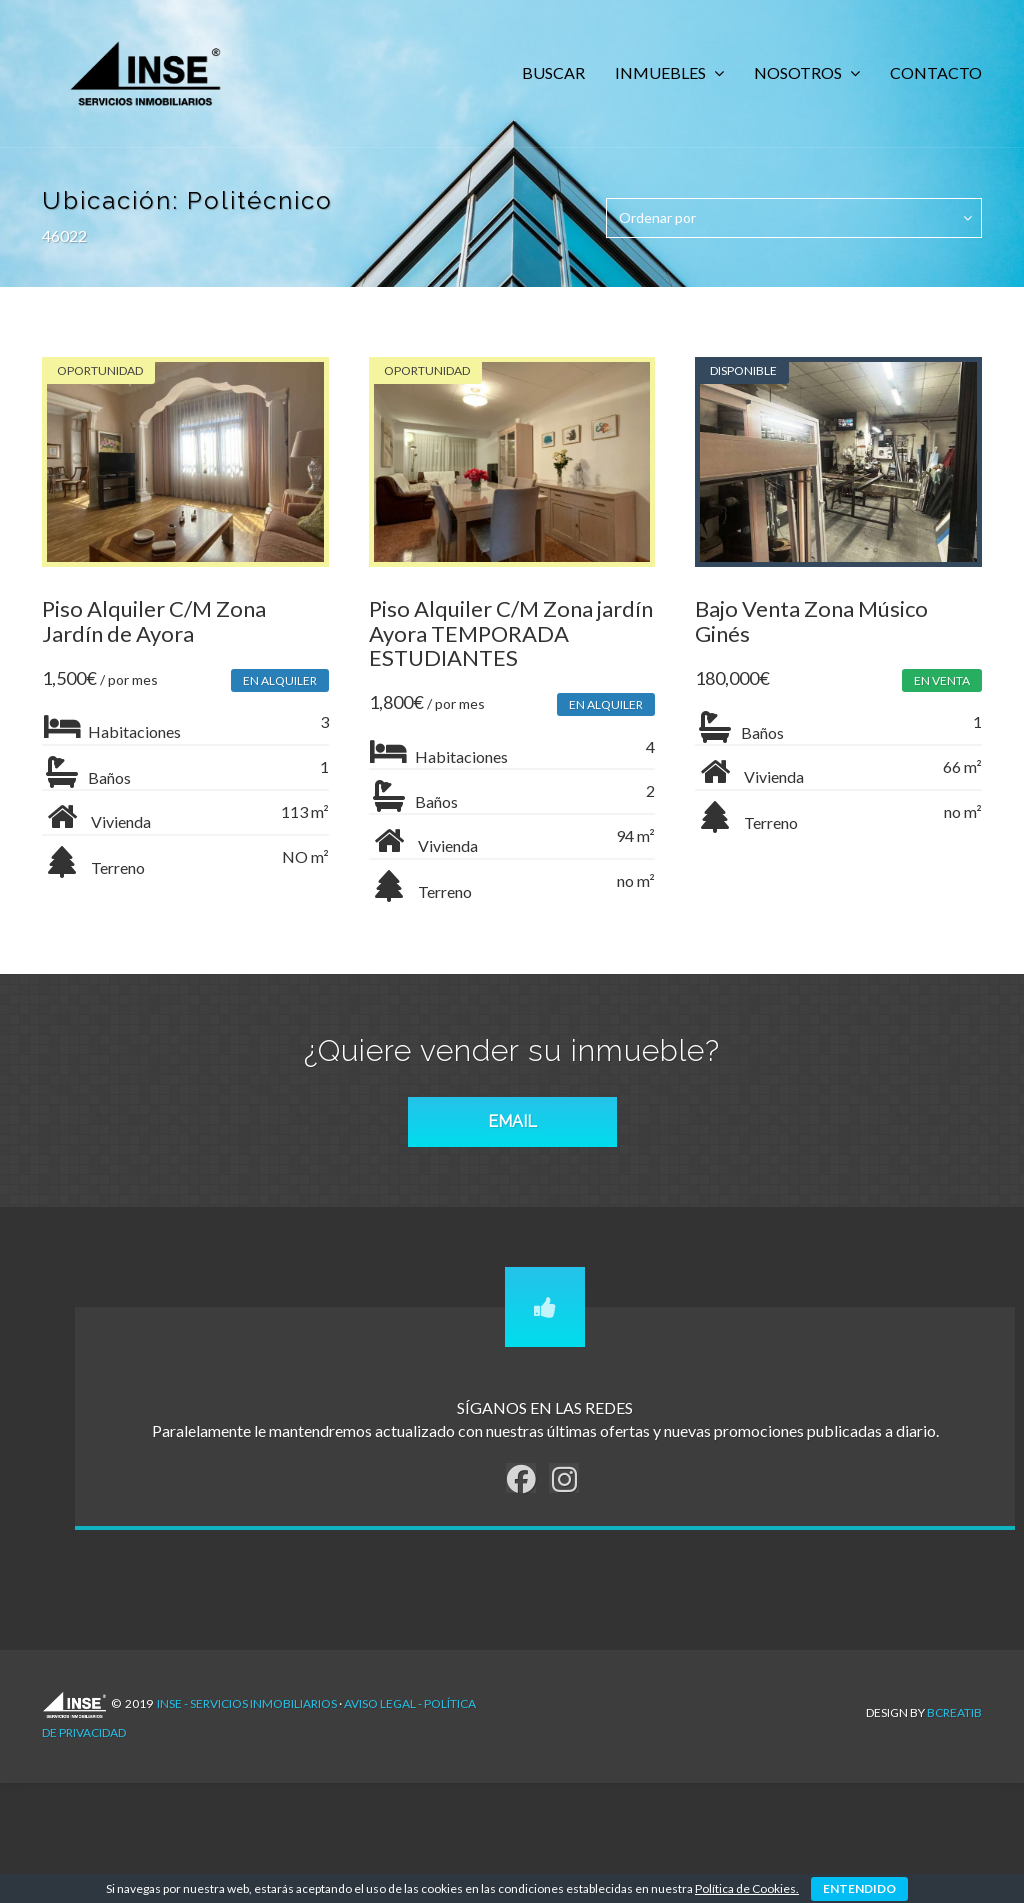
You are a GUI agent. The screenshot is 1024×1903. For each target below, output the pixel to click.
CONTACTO (936, 72)
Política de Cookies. (747, 1888)
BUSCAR (553, 72)
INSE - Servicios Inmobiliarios (247, 1723)
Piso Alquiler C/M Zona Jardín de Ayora (154, 630)
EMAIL (512, 1141)
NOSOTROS (799, 72)
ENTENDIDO (859, 1888)
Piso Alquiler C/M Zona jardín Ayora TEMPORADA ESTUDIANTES (502, 642)
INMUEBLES (662, 72)
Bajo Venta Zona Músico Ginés (818, 630)
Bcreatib (954, 1722)
